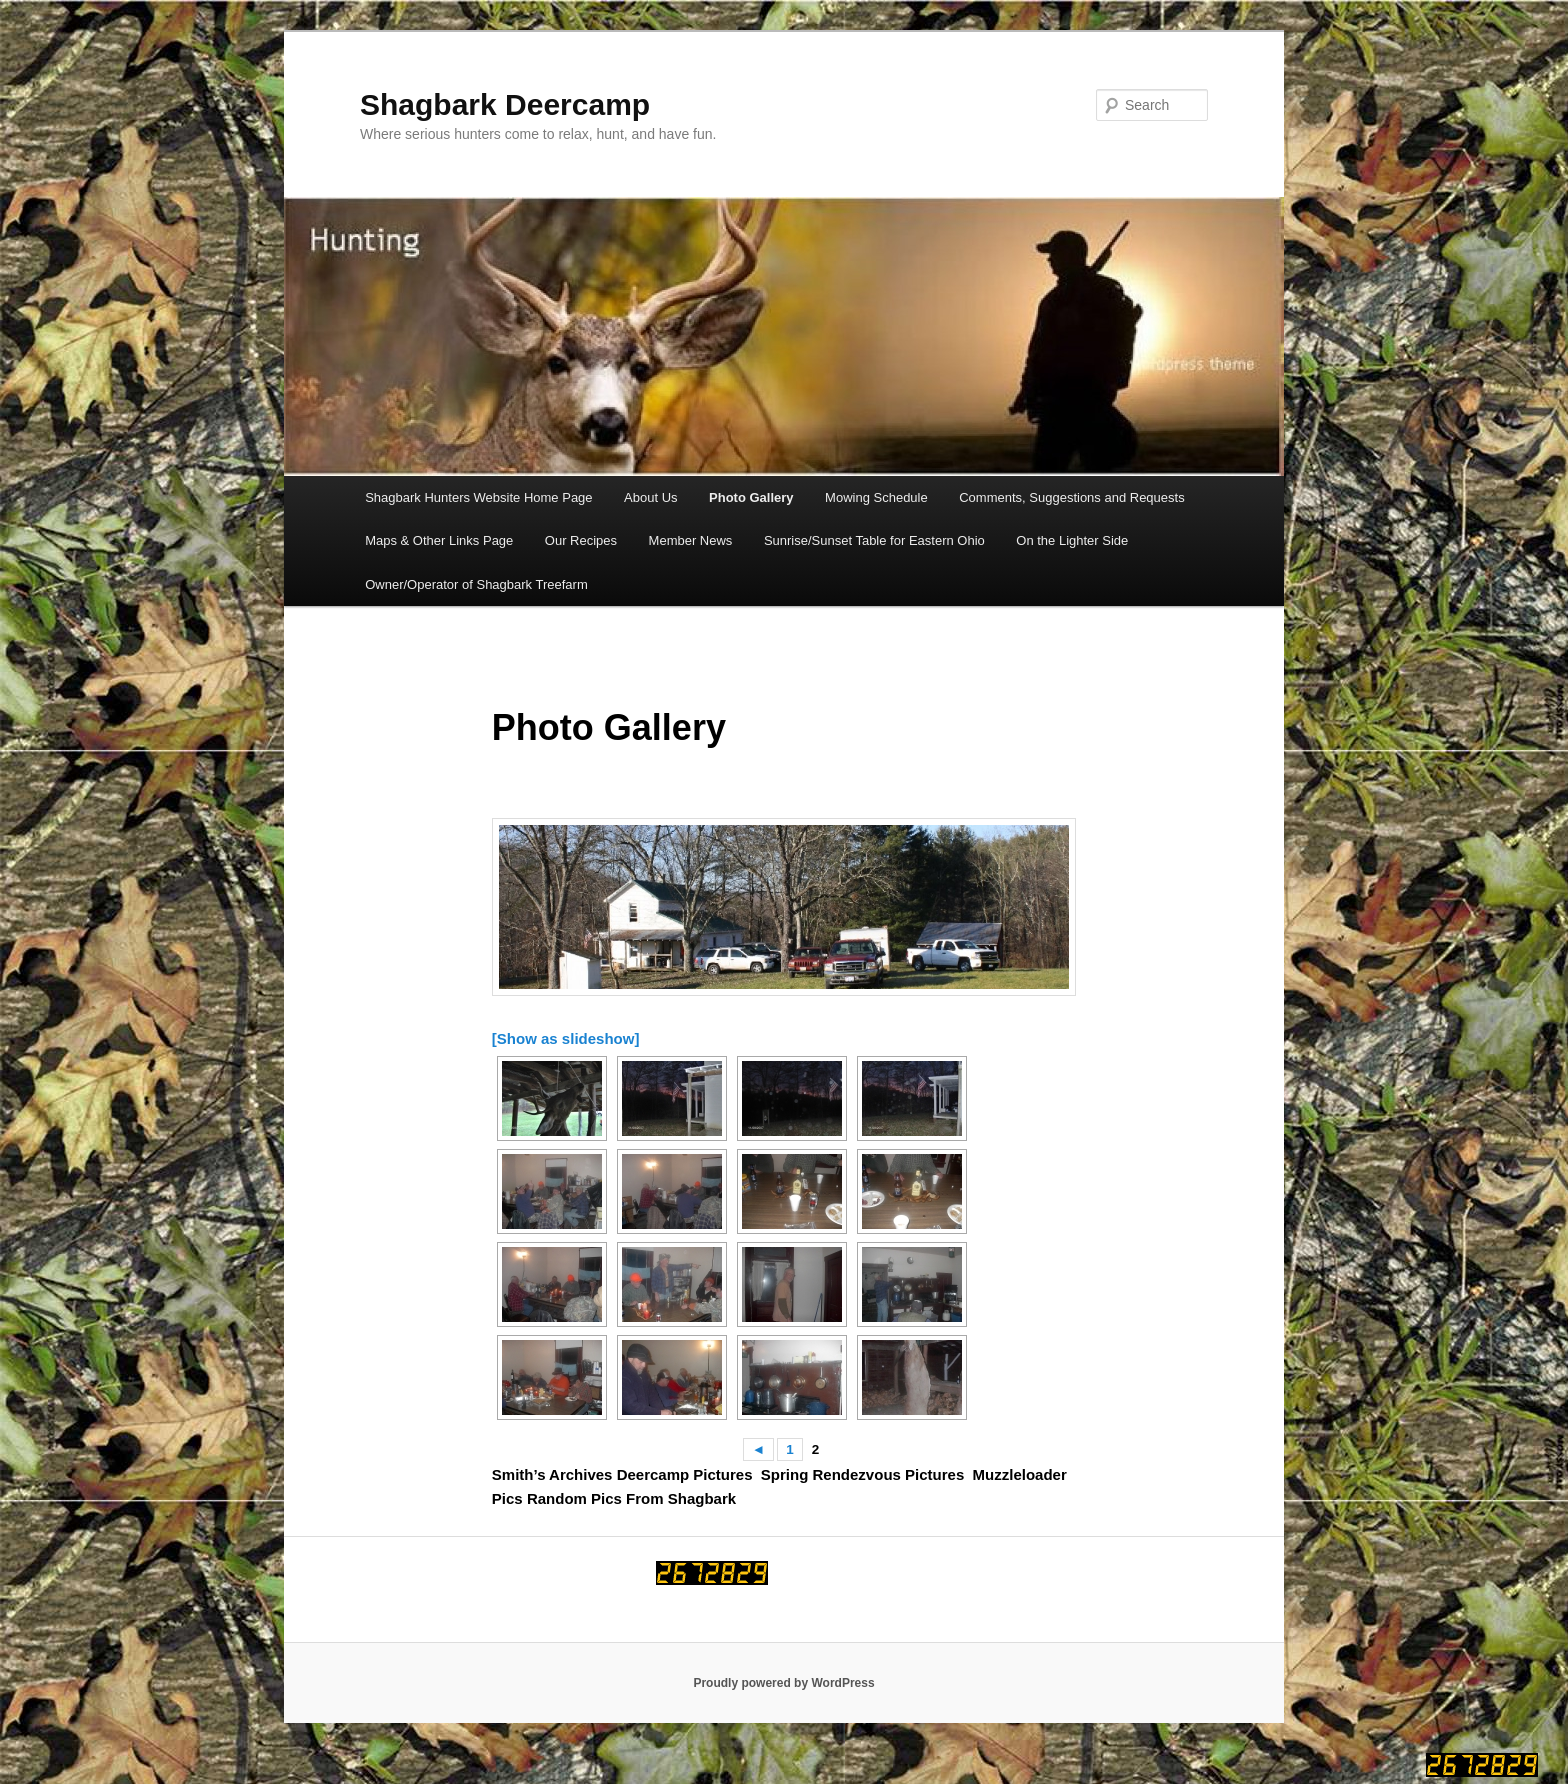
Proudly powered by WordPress (783, 1683)
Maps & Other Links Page (439, 540)
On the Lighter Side (1072, 540)
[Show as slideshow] (566, 1038)
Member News (691, 540)
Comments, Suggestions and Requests (1071, 497)
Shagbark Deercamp (505, 104)
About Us (650, 497)
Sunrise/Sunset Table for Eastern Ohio (874, 540)
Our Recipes (581, 540)
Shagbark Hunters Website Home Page (478, 497)
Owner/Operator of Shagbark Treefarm (476, 584)
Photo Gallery (751, 497)
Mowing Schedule (876, 497)
